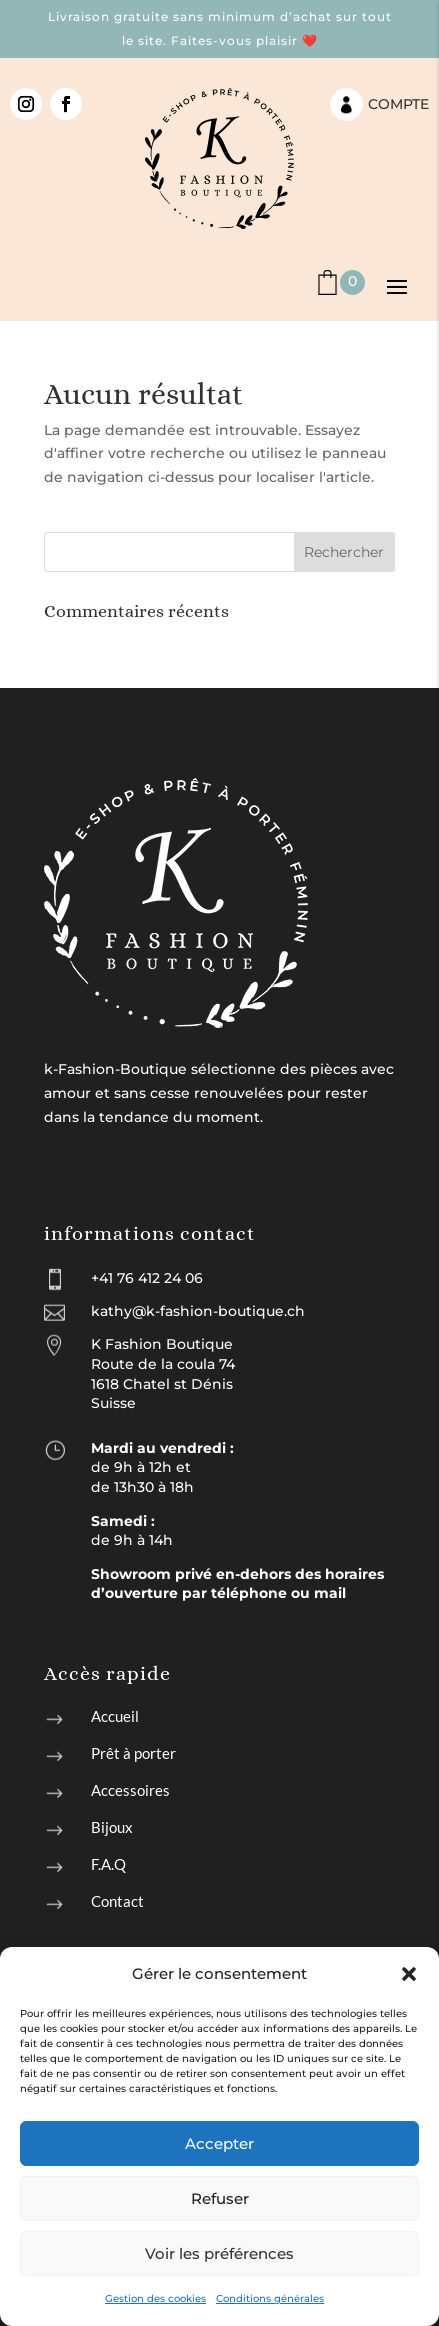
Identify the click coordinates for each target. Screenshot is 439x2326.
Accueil (115, 1716)
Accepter (219, 2143)
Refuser (220, 2198)
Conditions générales (270, 2298)
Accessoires (130, 1790)
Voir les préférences (219, 2253)
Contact (117, 1901)
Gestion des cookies (155, 2298)
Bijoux (112, 1827)
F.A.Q (108, 1864)
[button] (409, 1974)
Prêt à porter (133, 1753)
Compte (398, 104)
